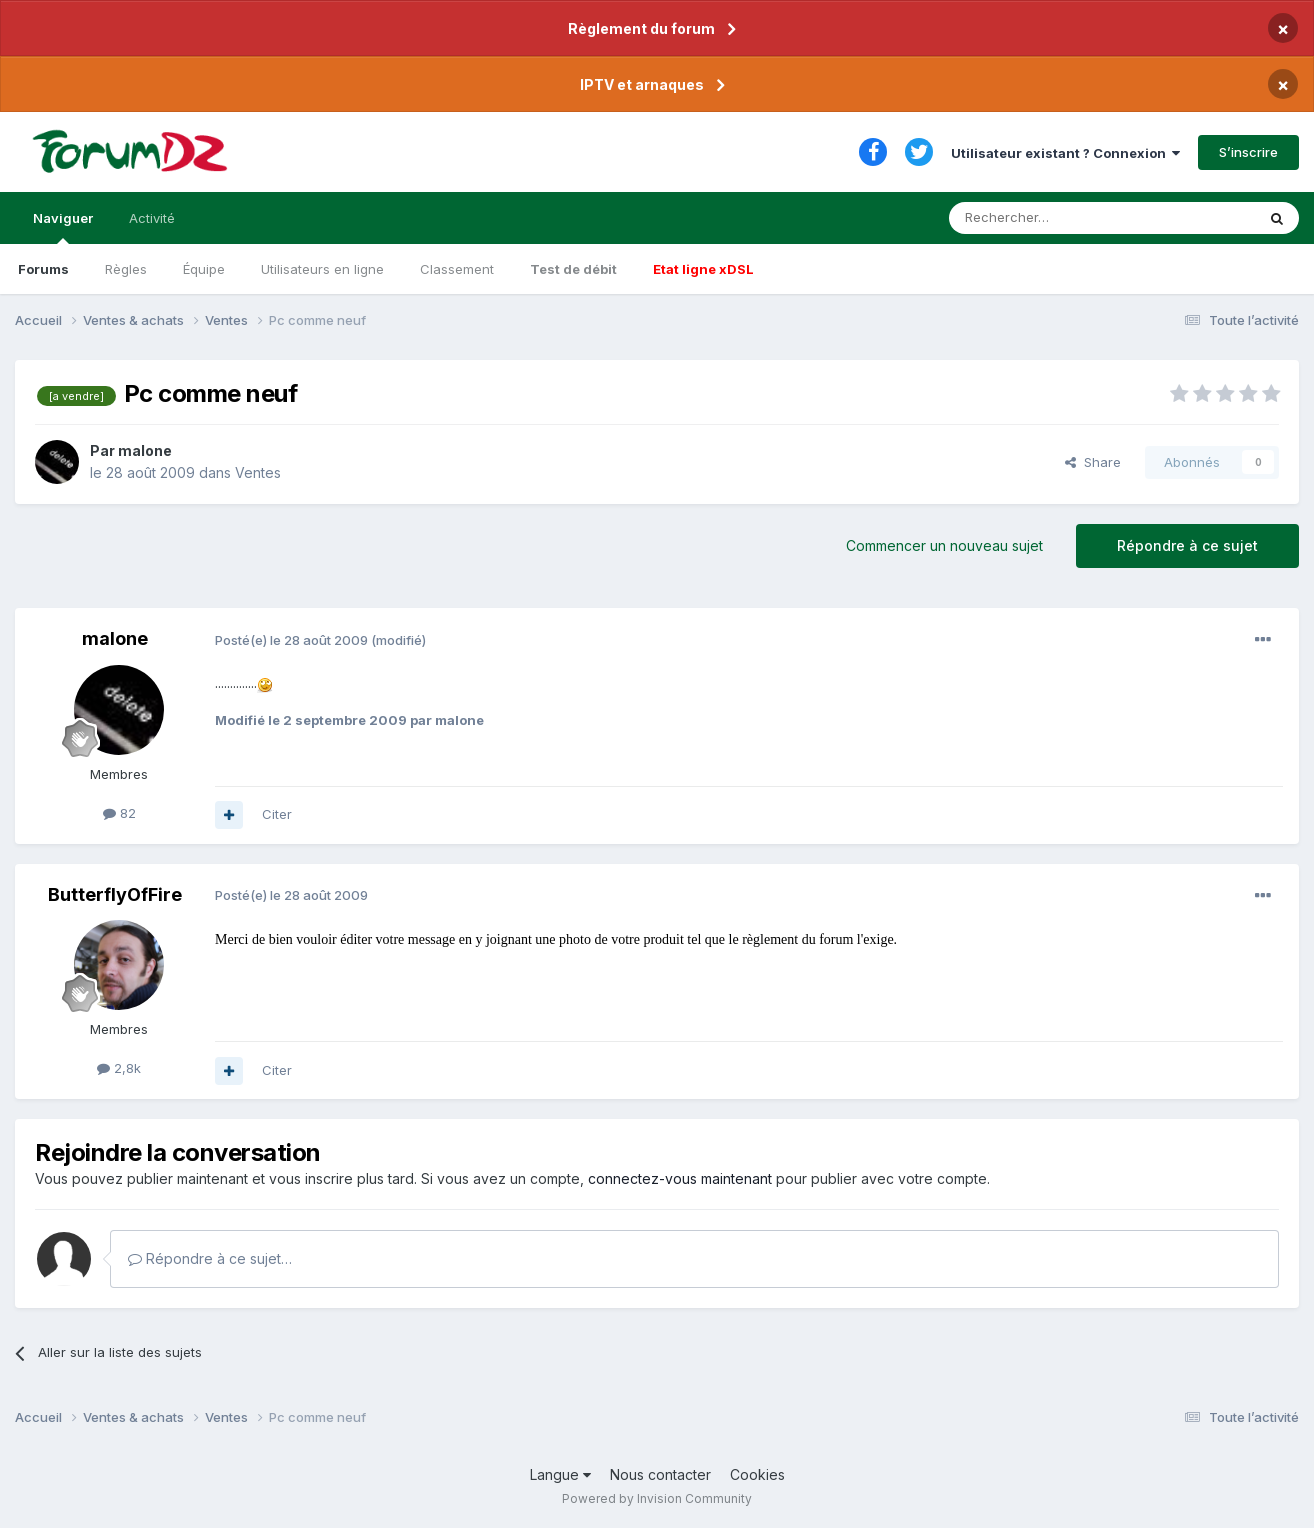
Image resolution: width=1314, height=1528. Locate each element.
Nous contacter (660, 1474)
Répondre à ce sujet (1187, 545)
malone (145, 450)
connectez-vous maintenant (680, 1178)
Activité (152, 218)
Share (1093, 462)
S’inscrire (1248, 152)
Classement (457, 269)
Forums (43, 269)
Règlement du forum (641, 28)
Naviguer (63, 227)
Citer (277, 814)
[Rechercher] (1058, 218)
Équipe (204, 269)
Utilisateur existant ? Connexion (1065, 153)
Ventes (258, 472)
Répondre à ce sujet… (210, 1258)
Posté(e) (291, 640)
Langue (560, 1474)
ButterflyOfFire (115, 894)
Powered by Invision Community (657, 1498)
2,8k (119, 1068)
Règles (126, 269)
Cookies (757, 1474)
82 (119, 813)
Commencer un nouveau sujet (944, 545)
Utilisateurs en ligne (322, 269)
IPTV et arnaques (642, 84)
